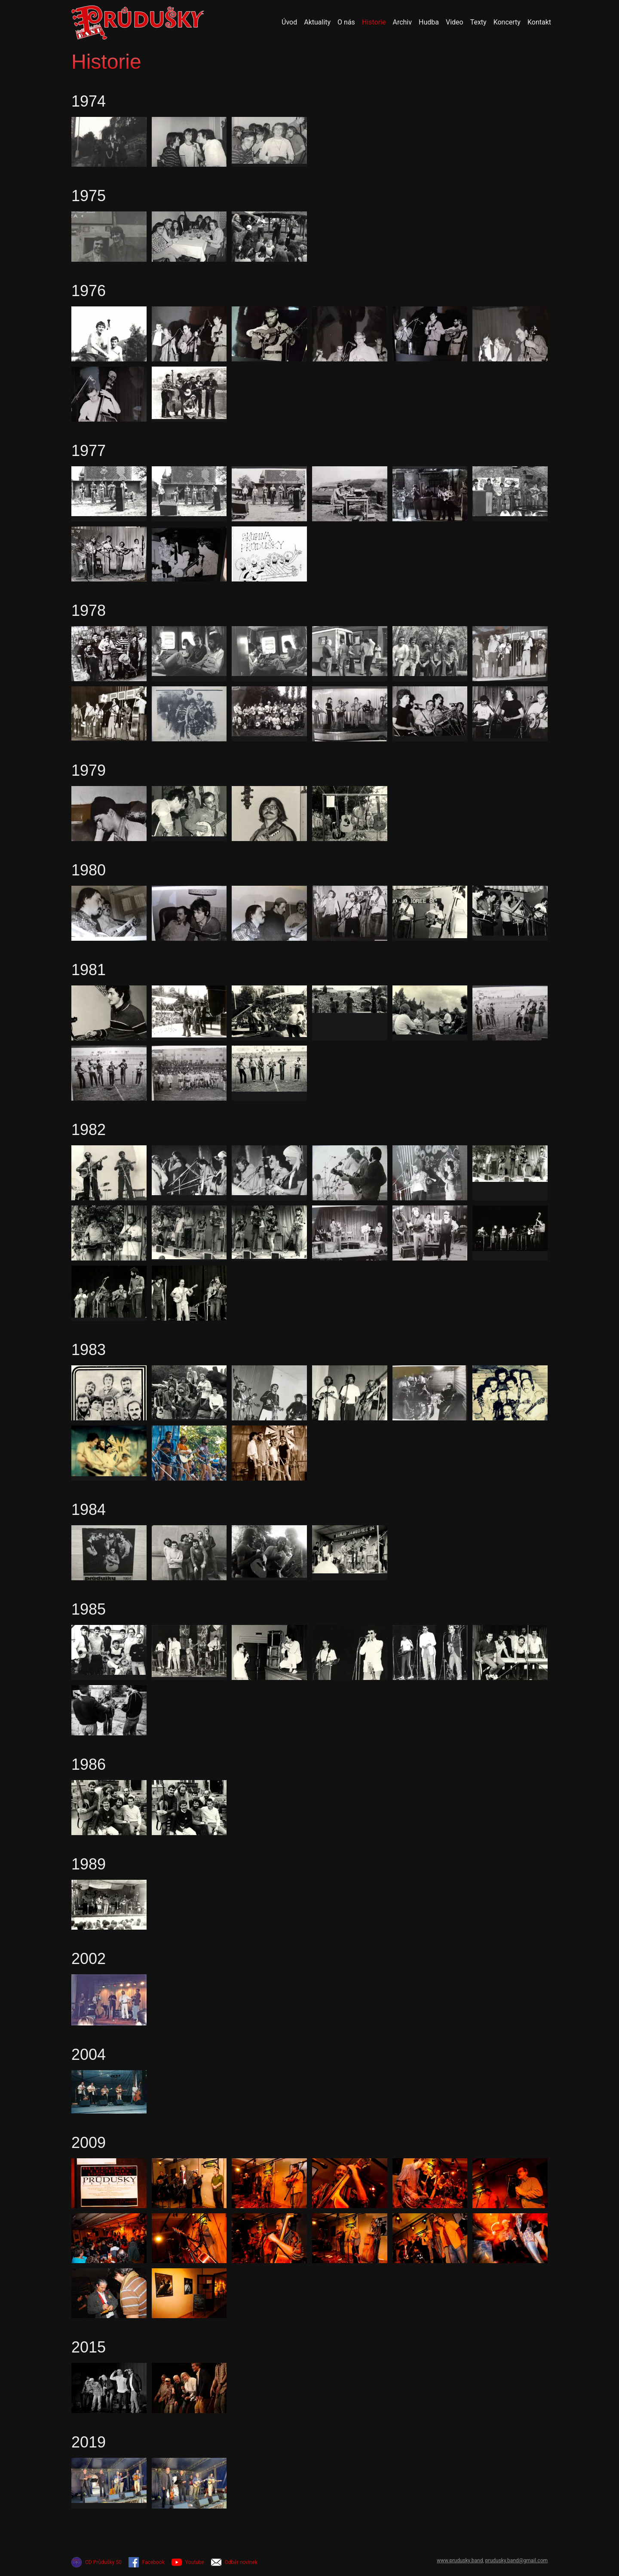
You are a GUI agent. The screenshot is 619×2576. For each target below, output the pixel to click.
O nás (346, 22)
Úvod (289, 22)
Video (454, 22)
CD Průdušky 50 (96, 2562)
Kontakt (539, 22)
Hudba (429, 22)
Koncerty (507, 22)
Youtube (188, 2562)
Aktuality (317, 22)
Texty (478, 22)
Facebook (147, 2562)
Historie (374, 22)
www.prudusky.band (460, 2561)
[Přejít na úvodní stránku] (137, 22)
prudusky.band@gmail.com (516, 2561)
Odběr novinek (234, 2562)
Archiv (402, 22)
